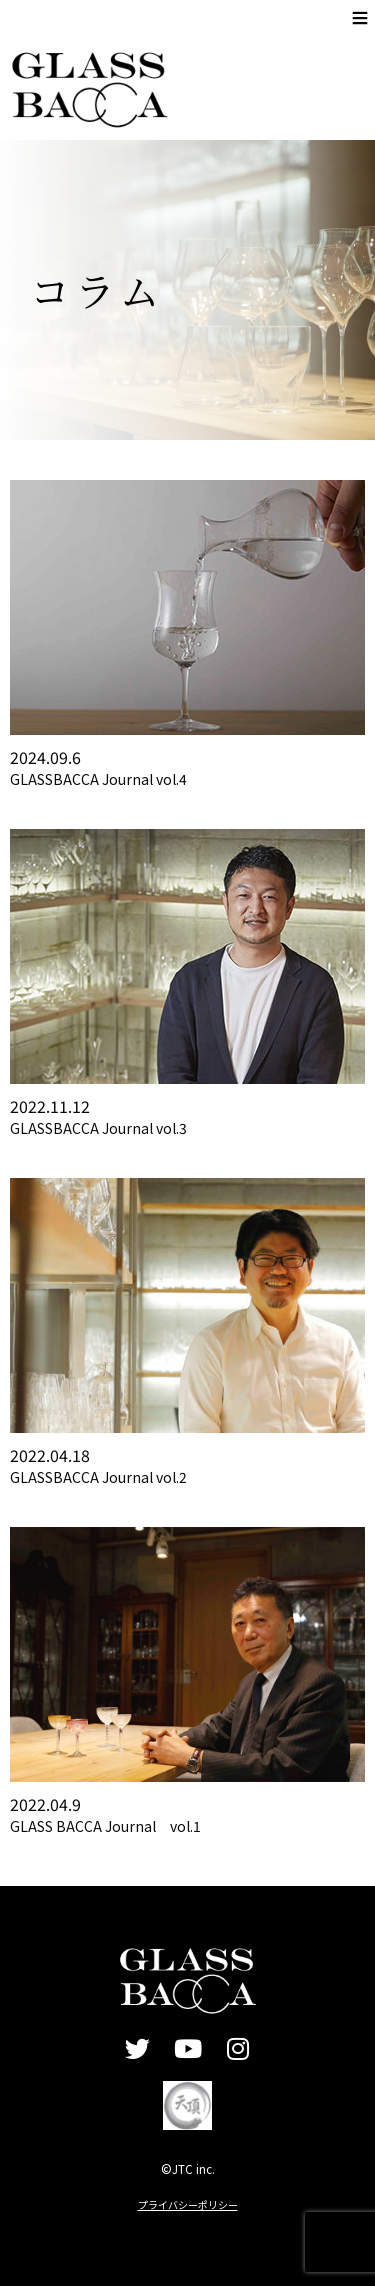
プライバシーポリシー (188, 2204)
